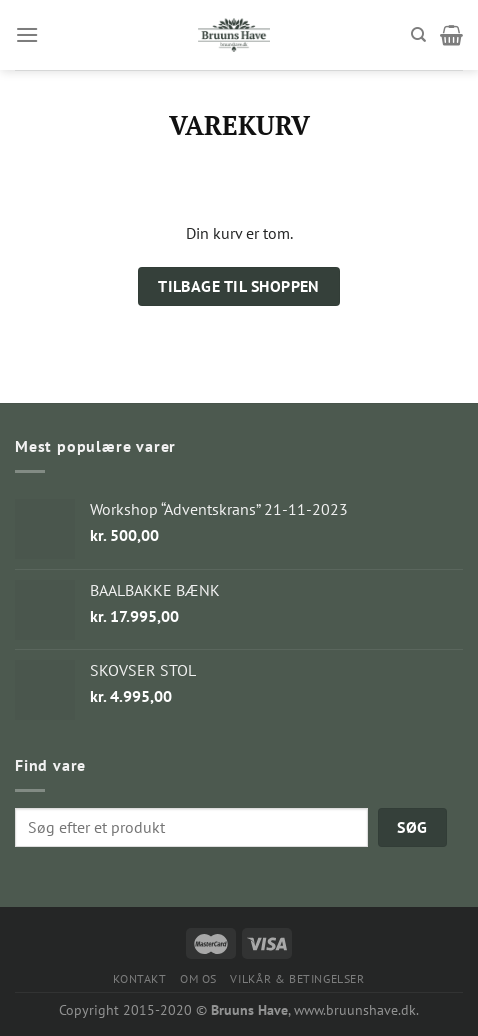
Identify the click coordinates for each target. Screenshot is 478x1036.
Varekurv (239, 125)
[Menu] (27, 34)
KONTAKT (139, 978)
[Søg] (418, 35)
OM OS (198, 978)
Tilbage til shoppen (239, 286)
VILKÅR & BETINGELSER (297, 978)
